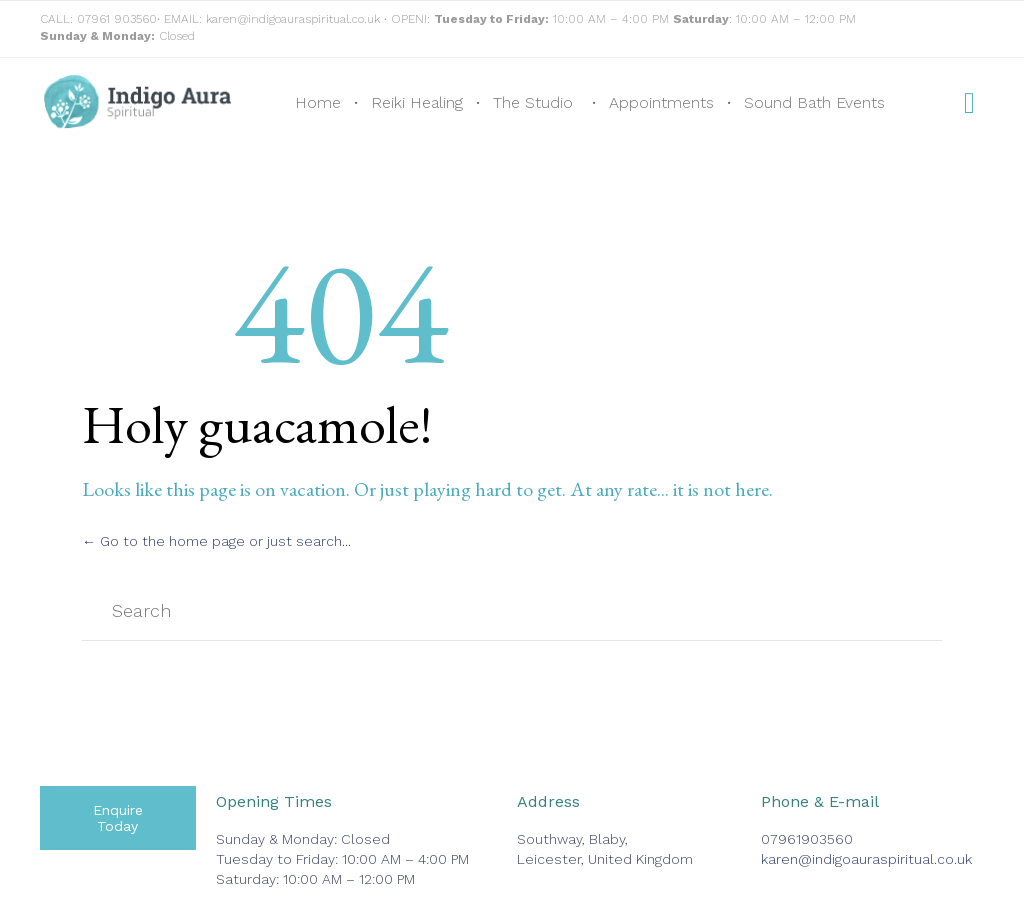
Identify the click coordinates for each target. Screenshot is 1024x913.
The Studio (533, 102)
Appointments (661, 102)
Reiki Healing (417, 102)
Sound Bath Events (814, 102)
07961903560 (807, 839)
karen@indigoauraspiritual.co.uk (293, 19)
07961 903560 (117, 19)
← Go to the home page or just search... (216, 541)
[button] (118, 818)
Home (318, 102)
